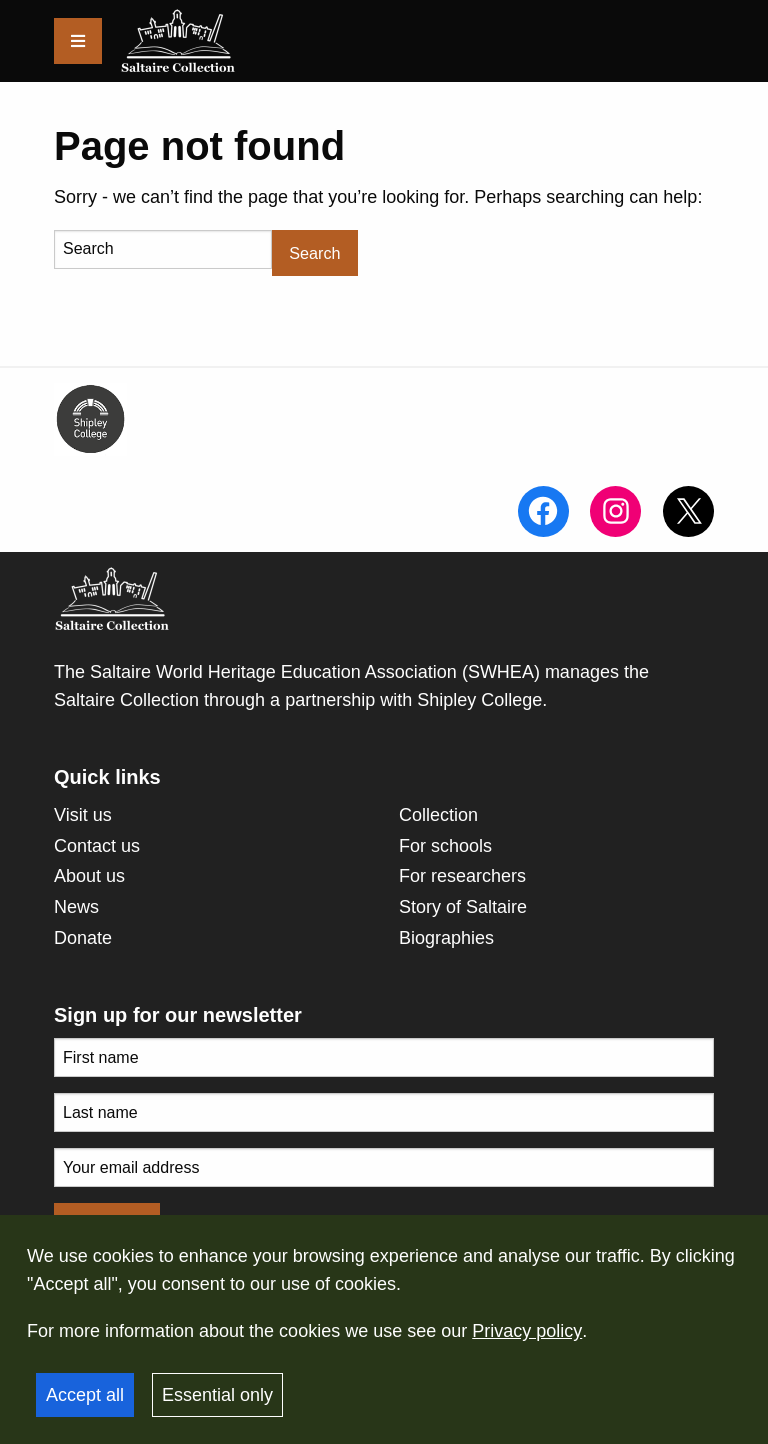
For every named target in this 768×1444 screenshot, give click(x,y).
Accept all (85, 1395)
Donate (83, 938)
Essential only (217, 1395)
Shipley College (479, 700)
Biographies (446, 938)
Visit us (83, 815)
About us (89, 876)
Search (314, 253)
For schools (445, 846)
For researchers (462, 876)
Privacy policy (527, 1331)
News (76, 907)
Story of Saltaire (463, 907)
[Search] (163, 249)
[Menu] (78, 41)
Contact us (97, 846)
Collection (438, 815)
